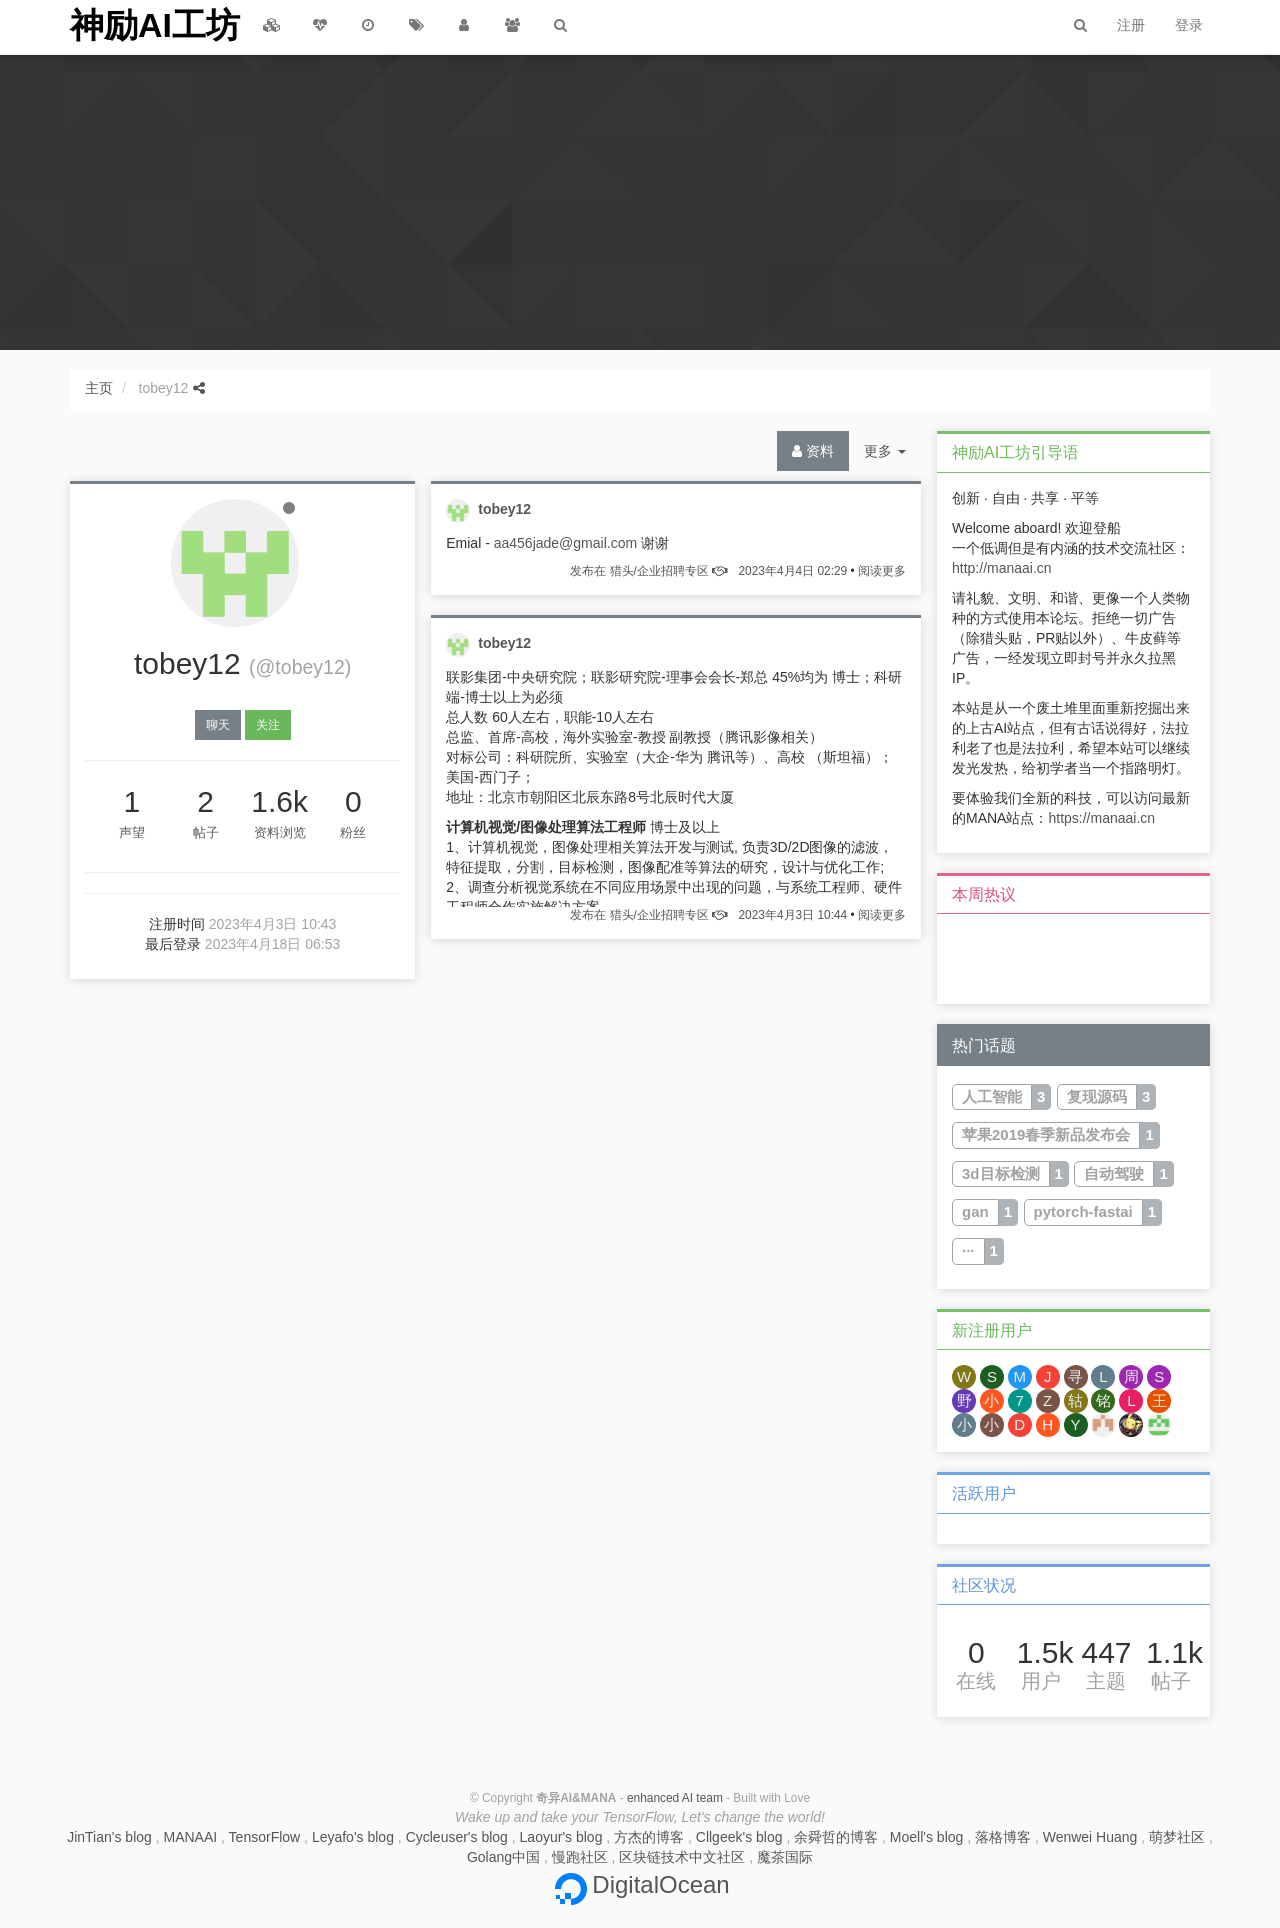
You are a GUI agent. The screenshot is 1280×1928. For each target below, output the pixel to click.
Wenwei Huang (1090, 1837)
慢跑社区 (580, 1857)
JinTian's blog (109, 1837)
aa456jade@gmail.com (565, 543)
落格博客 (1003, 1837)
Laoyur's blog (561, 1837)
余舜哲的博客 (836, 1837)
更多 (892, 455)
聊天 (218, 725)
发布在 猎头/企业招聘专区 (708, 571)
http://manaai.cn (1002, 568)
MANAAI (191, 1837)
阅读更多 (882, 571)
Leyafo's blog (353, 1837)
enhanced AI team (675, 1798)
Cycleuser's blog (457, 1837)
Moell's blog (927, 1837)
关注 (268, 725)
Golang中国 (503, 1857)
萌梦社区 (1177, 1837)
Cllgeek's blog (739, 1837)
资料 (813, 451)
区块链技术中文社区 (682, 1857)
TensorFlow (265, 1837)
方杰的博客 (649, 1837)
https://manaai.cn (1101, 818)
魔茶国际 (785, 1857)
